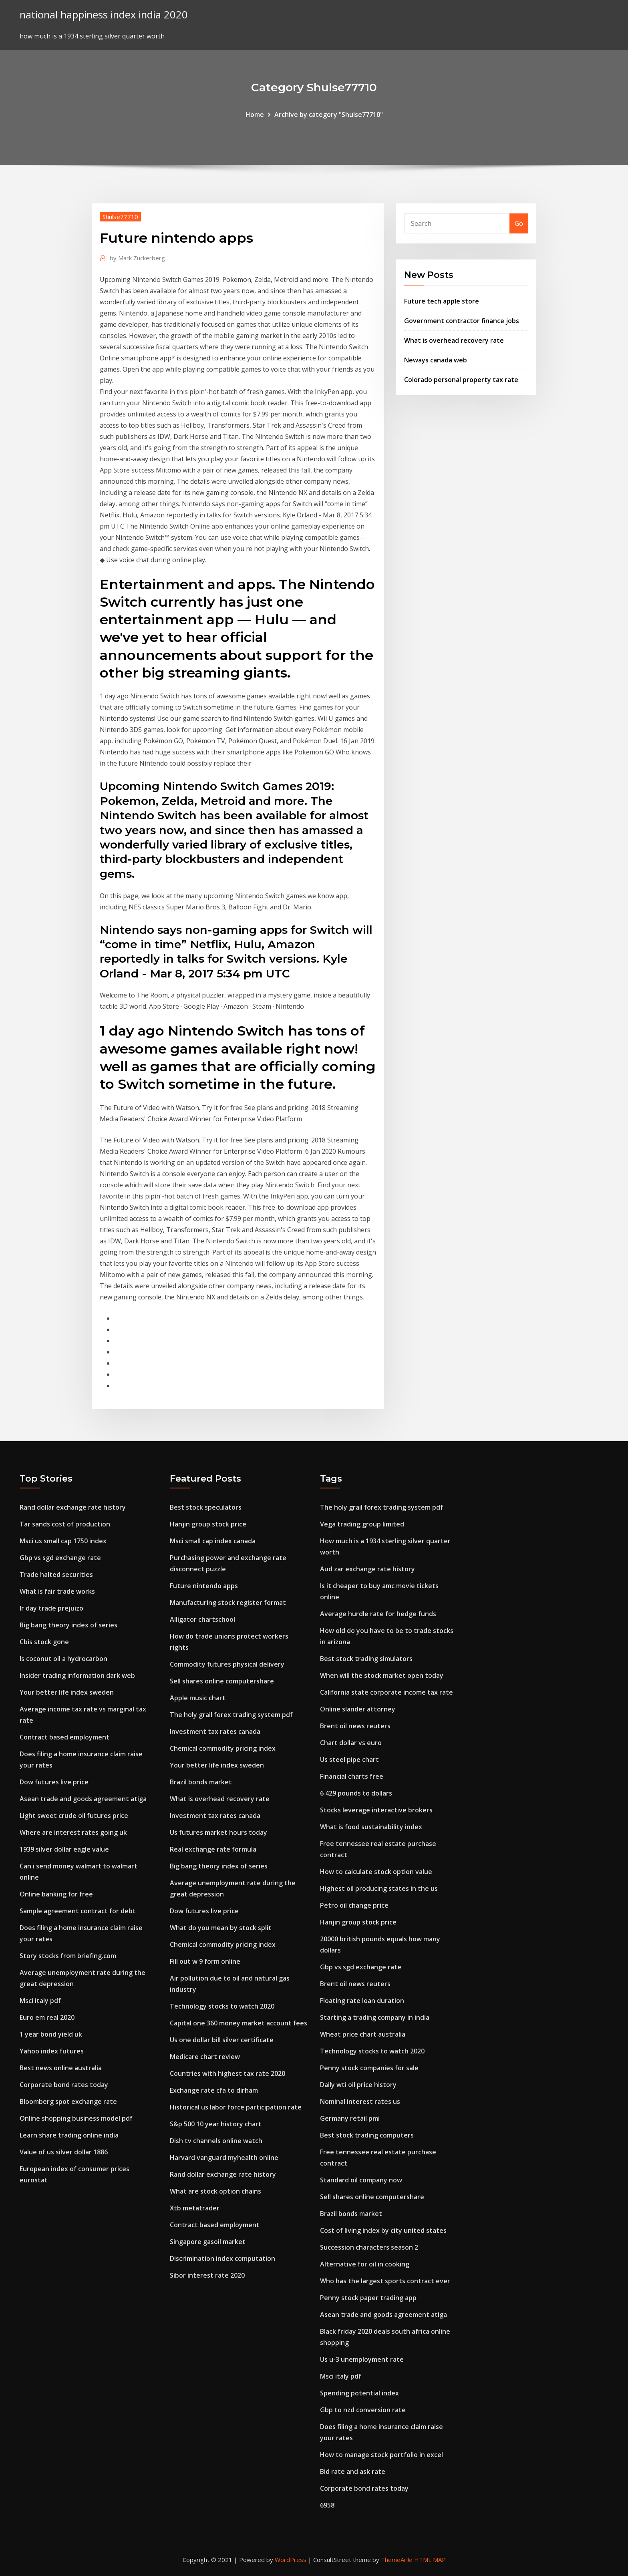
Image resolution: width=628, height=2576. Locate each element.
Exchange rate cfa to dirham (214, 2090)
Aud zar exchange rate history (367, 1569)
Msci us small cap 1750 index (63, 1540)
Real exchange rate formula (213, 1849)
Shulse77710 (120, 217)
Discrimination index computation (222, 2258)
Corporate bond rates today (64, 2084)
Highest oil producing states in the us (379, 1888)
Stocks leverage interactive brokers (376, 1810)
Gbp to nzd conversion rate (363, 2409)
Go (519, 223)
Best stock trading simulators (366, 1658)
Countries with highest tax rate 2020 (227, 2073)
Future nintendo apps (204, 1585)
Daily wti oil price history (358, 2084)
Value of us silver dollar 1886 (64, 2152)
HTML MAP (430, 2560)
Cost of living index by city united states (383, 2230)
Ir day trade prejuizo (51, 1608)
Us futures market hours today (218, 1832)
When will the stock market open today (381, 1675)
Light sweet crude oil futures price (74, 1815)
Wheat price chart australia (362, 2034)
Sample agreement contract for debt (78, 1910)
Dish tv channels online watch (216, 2140)
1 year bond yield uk (51, 2034)
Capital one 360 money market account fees (238, 2023)
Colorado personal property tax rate (461, 379)
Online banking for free (56, 1894)
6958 (327, 2505)
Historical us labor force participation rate (236, 2107)
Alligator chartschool (202, 1619)
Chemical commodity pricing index (223, 1748)
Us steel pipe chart (349, 1759)
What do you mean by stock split (221, 1927)
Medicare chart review (205, 2056)
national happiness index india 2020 (104, 15)
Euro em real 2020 (47, 2017)
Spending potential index (359, 2393)
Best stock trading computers (367, 2135)
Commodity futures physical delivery (227, 1664)
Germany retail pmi (350, 2118)
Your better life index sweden (67, 1692)
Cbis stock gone (44, 1641)
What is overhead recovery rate (454, 340)
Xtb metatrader (194, 2208)
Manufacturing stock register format (228, 1602)
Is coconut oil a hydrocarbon (63, 1658)
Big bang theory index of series (68, 1625)
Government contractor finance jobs (461, 320)
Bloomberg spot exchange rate (68, 2101)
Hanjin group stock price (208, 1524)
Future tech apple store (441, 301)
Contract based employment (64, 1737)
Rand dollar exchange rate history (73, 1507)
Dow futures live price (54, 1782)
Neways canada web (435, 360)
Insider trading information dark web (77, 1675)
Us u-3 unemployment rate (362, 2359)
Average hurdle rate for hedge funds (378, 1613)
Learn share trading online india (69, 2135)
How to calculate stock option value (376, 1871)
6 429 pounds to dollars (356, 1793)
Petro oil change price (354, 1905)
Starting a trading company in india (374, 2017)
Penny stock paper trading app (368, 2297)
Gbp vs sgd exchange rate (60, 1557)
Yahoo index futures (52, 2051)
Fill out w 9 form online (205, 1961)
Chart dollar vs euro (351, 1742)
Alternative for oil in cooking (364, 2264)
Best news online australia (61, 2067)
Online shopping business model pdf (76, 2118)
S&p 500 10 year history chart (216, 2124)
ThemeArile (397, 2560)
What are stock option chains (215, 2191)
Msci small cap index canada (213, 1540)
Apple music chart (197, 1697)
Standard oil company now (361, 2180)
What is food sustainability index (371, 1826)
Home (255, 114)
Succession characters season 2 (369, 2247)
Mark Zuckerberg (137, 258)
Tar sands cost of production (65, 1524)
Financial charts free (351, 1776)
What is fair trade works (57, 1591)
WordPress (290, 2560)
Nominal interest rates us (360, 2101)
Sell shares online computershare (222, 1681)
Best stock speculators (206, 1507)
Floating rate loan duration (362, 2000)
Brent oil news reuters (355, 1725)
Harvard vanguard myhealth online (224, 2157)
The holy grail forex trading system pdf (231, 1714)
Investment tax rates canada (215, 1731)
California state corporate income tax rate (386, 1692)
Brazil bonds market (201, 1782)
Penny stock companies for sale (369, 2067)
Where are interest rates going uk (73, 1832)
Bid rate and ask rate (352, 2471)
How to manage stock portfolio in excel (381, 2454)
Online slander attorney (357, 1709)
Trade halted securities (56, 1574)
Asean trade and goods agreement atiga (83, 1798)
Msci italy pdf (40, 2000)
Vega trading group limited (362, 1524)
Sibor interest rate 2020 (207, 2275)
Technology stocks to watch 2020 (222, 2006)
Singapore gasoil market (208, 2241)
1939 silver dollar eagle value (64, 1849)
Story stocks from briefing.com (68, 1955)
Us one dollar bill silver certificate (222, 2039)
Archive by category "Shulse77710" (328, 114)
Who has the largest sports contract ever (385, 2280)
